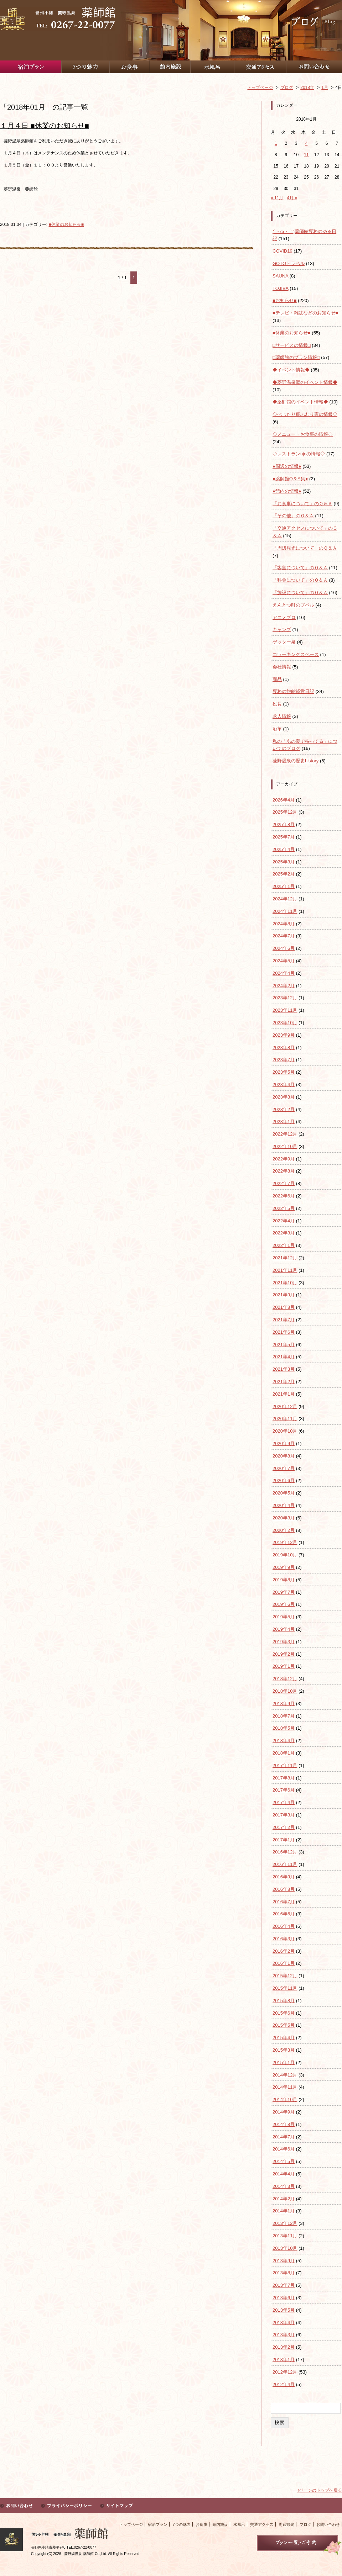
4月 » (292, 197)
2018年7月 (284, 1716)
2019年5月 (284, 1616)
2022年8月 (284, 1171)
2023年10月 (285, 1022)
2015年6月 (284, 2013)
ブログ (305, 2524)
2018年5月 (284, 1728)
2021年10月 (285, 1282)
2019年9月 (284, 1567)
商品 (277, 679)
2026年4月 (284, 800)
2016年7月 (284, 1901)
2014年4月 (284, 2173)
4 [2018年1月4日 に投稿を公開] (306, 143)
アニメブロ (284, 617)
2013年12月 (285, 2223)
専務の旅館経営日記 (293, 691)
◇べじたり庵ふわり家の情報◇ (305, 414)
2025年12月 (285, 812)
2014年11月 (285, 2087)
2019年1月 (284, 1666)
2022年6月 (284, 1196)
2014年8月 (284, 2124)
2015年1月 (284, 2062)
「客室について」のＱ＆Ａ (300, 567)
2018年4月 (284, 1740)
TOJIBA (281, 288)
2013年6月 (284, 2297)
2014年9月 (284, 2112)
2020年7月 (284, 1468)
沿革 (277, 728)
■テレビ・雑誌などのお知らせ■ (305, 313)
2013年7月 (284, 2285)
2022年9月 (284, 1159)
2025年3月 (284, 861)
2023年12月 (285, 997)
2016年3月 (284, 1938)
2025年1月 (284, 886)
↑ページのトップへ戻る (319, 2490)
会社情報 (282, 667)
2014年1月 (284, 2210)
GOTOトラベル (289, 263)
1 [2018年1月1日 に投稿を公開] (276, 143)
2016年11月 (285, 1864)
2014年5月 (284, 2161)
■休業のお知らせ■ (66, 224)
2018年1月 (284, 1753)
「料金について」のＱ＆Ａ (300, 580)
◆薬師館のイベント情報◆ (300, 401)
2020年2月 (284, 1530)
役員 (277, 704)
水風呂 (239, 2524)
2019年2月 (284, 1654)
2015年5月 (284, 2025)
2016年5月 (284, 1913)
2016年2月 (284, 1951)
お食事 (201, 2524)
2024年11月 (285, 911)
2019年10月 (285, 1554)
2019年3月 (284, 1641)
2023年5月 (284, 1072)
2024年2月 (284, 985)
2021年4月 (284, 1356)
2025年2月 (284, 874)
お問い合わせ (328, 2524)
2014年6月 (284, 2149)
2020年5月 (284, 1493)
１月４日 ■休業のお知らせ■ (44, 125)
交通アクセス (262, 2524)
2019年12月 (285, 1542)
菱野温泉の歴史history (295, 760)
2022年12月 (285, 1134)
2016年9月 (284, 1876)
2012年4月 (284, 2384)
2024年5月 (284, 960)
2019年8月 (284, 1579)
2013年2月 (284, 2347)
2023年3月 (284, 1097)
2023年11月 (285, 1010)
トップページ (131, 2524)
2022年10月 (285, 1146)
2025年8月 (284, 824)
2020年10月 (285, 1431)
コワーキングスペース (296, 654)
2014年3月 (284, 2186)
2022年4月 (284, 1220)
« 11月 (277, 197)
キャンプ (282, 629)
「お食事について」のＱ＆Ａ (302, 503)
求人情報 (282, 716)
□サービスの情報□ (292, 345)
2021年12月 (285, 1257)
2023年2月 (284, 1109)
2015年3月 (284, 2050)
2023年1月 (284, 1121)
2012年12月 (285, 2372)
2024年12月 (285, 898)
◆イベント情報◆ (291, 369)
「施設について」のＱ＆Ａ (300, 592)
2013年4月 (284, 2322)
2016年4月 (284, 1926)
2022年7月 (284, 1183)
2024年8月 (284, 923)
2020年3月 (284, 1517)
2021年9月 (284, 1294)
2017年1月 (284, 1839)
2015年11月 (285, 1988)
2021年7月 (284, 1319)
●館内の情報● (287, 491)
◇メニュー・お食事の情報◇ (303, 434)
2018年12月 (285, 1678)
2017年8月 (284, 1778)
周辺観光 (286, 2524)
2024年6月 (284, 948)
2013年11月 (285, 2235)
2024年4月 (284, 973)
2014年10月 (285, 2099)
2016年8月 (284, 1889)
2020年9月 (284, 1443)
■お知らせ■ (285, 300)
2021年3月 (284, 1369)
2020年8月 (284, 1456)
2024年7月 (284, 935)
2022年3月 (284, 1233)
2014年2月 (284, 2198)
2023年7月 (284, 1059)
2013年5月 (284, 2310)
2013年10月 (285, 2248)
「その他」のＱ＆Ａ (293, 515)
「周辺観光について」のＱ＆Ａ (305, 548)
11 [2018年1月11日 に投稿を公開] (306, 154)
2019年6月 (284, 1604)
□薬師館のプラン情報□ (296, 357)
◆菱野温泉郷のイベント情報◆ (305, 382)
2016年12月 (285, 1852)
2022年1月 (284, 1245)
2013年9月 (284, 2260)
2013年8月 (284, 2272)
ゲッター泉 (284, 642)
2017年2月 (284, 1827)
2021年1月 (284, 1394)
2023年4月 (284, 1084)
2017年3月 (284, 1815)
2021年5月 (284, 1344)
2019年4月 (284, 1629)
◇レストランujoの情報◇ (299, 453)
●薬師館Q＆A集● (290, 478)
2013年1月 (284, 2359)
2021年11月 (285, 1270)
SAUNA (280, 276)
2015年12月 (285, 1975)
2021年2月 (284, 1381)
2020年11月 (285, 1418)
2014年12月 (285, 2075)
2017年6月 (284, 1790)
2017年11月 (285, 1765)
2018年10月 (285, 1691)
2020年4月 (284, 1505)
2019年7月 (284, 1592)
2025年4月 (284, 849)
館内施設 (220, 2524)
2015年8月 (284, 2000)
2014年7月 (284, 2136)
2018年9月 (284, 1703)
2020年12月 (285, 1406)
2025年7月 (284, 837)
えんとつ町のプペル (293, 605)
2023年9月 (284, 1035)
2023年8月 (284, 1047)
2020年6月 (284, 1480)
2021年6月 (284, 1332)
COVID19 (282, 251)
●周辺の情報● (287, 466)
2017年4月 (284, 1802)
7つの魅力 (181, 2524)
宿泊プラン (157, 2524)
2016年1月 (284, 1963)
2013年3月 (284, 2334)
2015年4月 (284, 2037)
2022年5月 (284, 1208)
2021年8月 (284, 1307)
